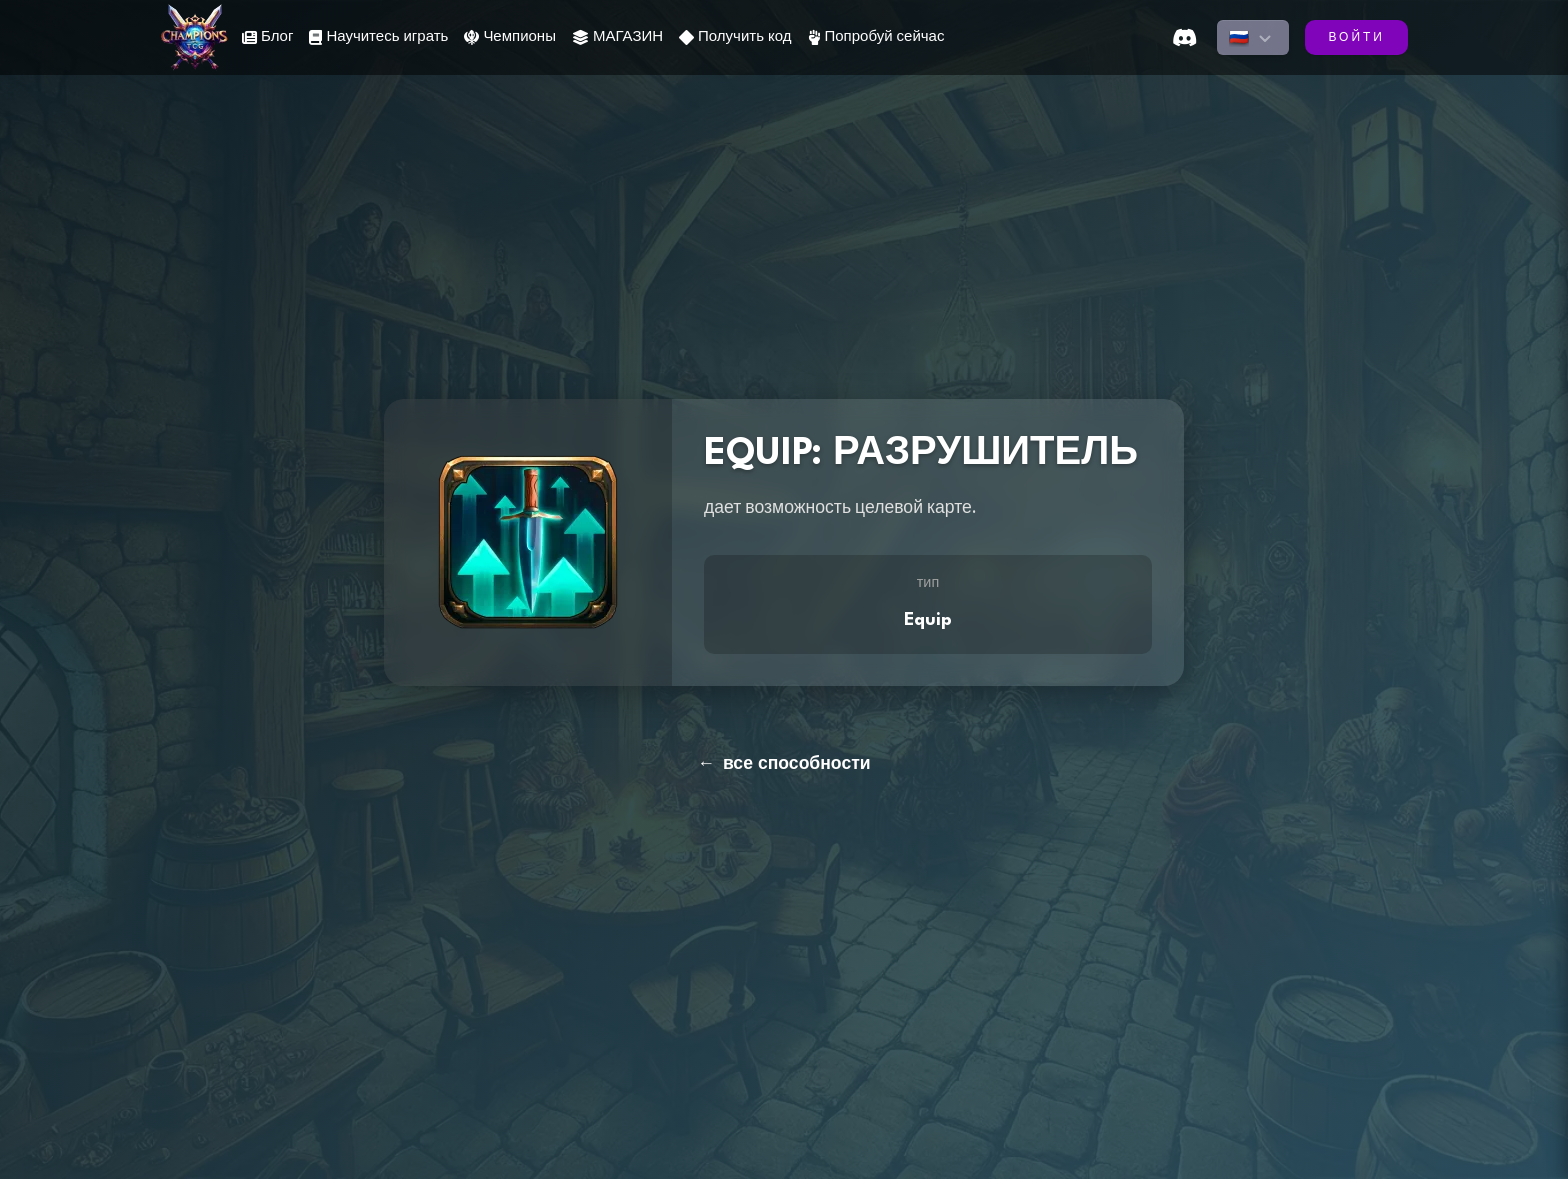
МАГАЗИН (617, 37)
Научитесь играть (378, 37)
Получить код (735, 37)
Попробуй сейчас (876, 37)
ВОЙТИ (1356, 38)
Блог (267, 37)
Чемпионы (510, 37)
